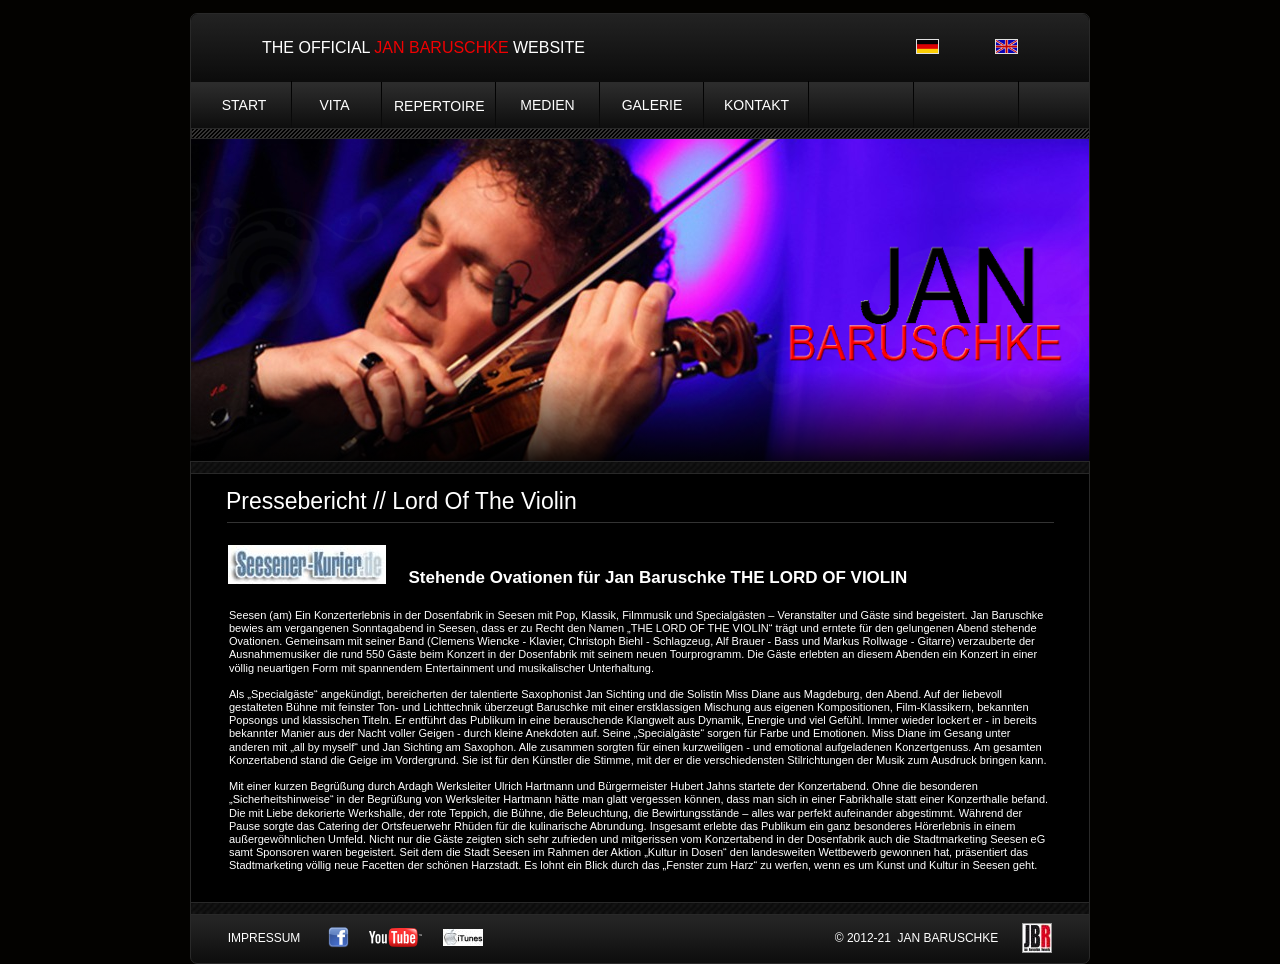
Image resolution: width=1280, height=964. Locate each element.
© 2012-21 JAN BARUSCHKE (917, 938)
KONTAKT (756, 105)
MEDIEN (547, 105)
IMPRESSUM (264, 938)
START (244, 105)
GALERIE (652, 105)
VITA (334, 105)
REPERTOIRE (439, 106)
